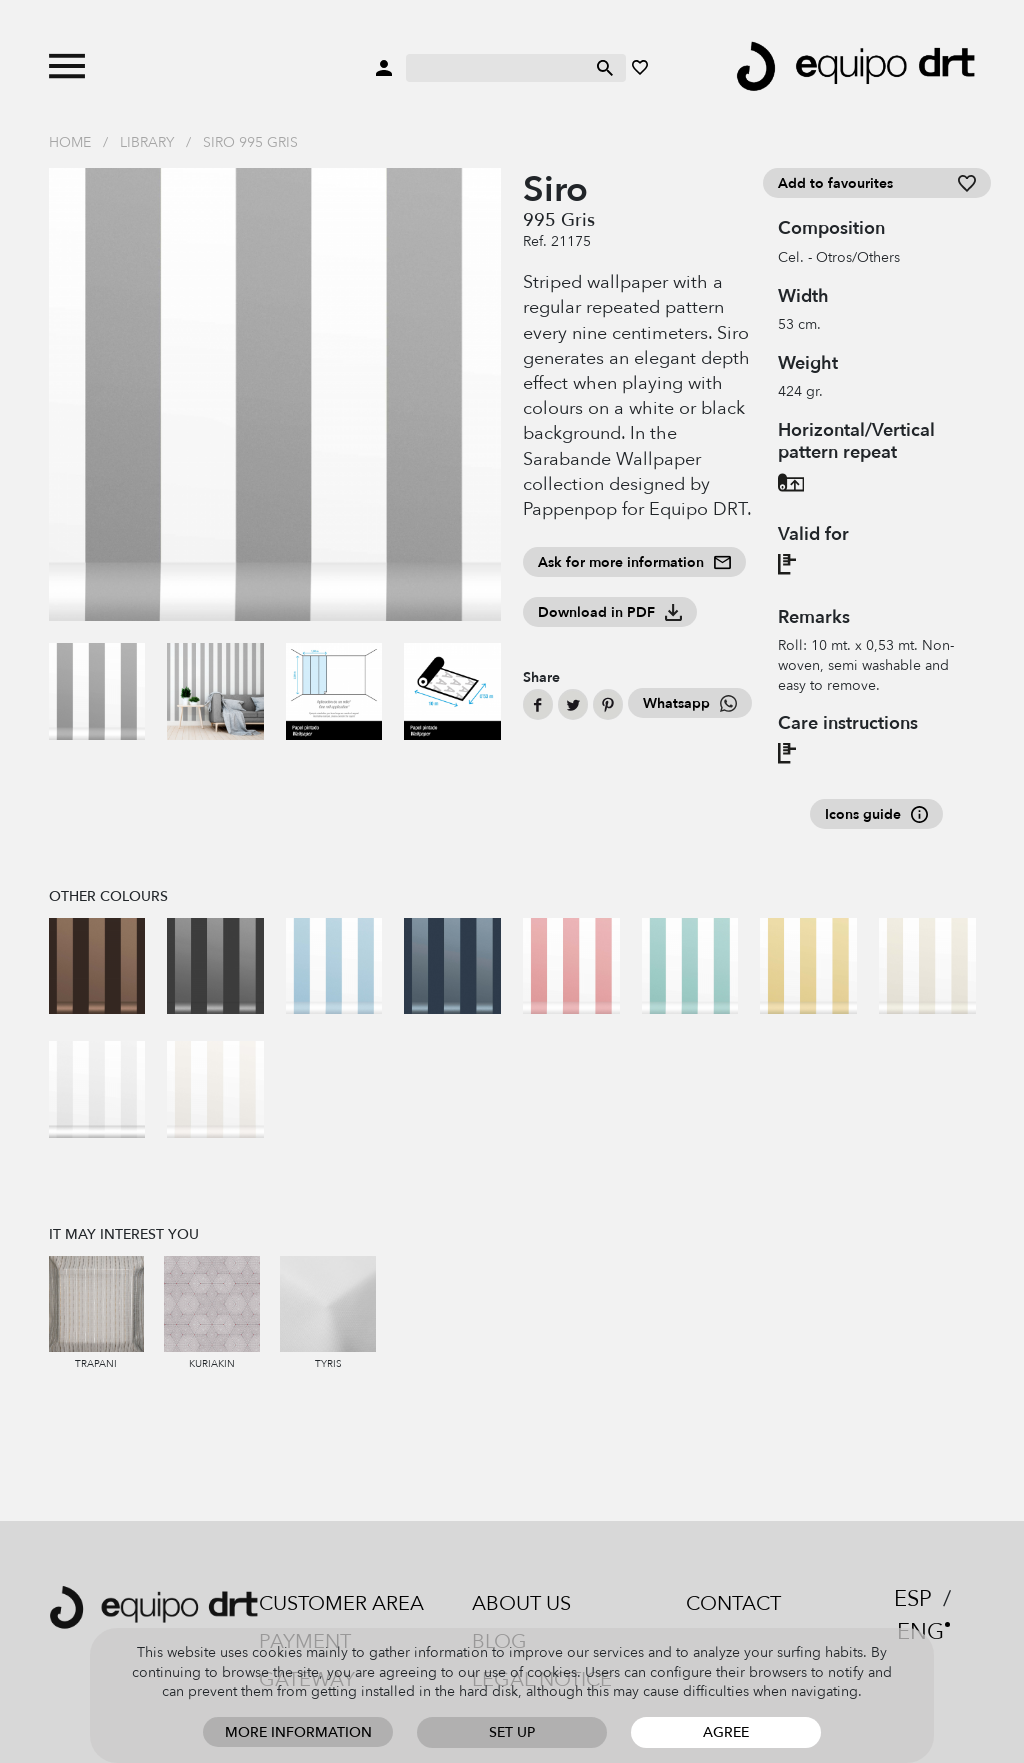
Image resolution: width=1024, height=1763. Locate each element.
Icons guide (876, 814)
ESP (913, 1599)
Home (70, 142)
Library (147, 142)
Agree (726, 1732)
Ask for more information (634, 562)
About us (521, 1603)
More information (298, 1732)
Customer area (341, 1603)
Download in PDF (610, 612)
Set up (512, 1732)
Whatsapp (690, 703)
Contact (733, 1603)
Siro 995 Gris (250, 142)
